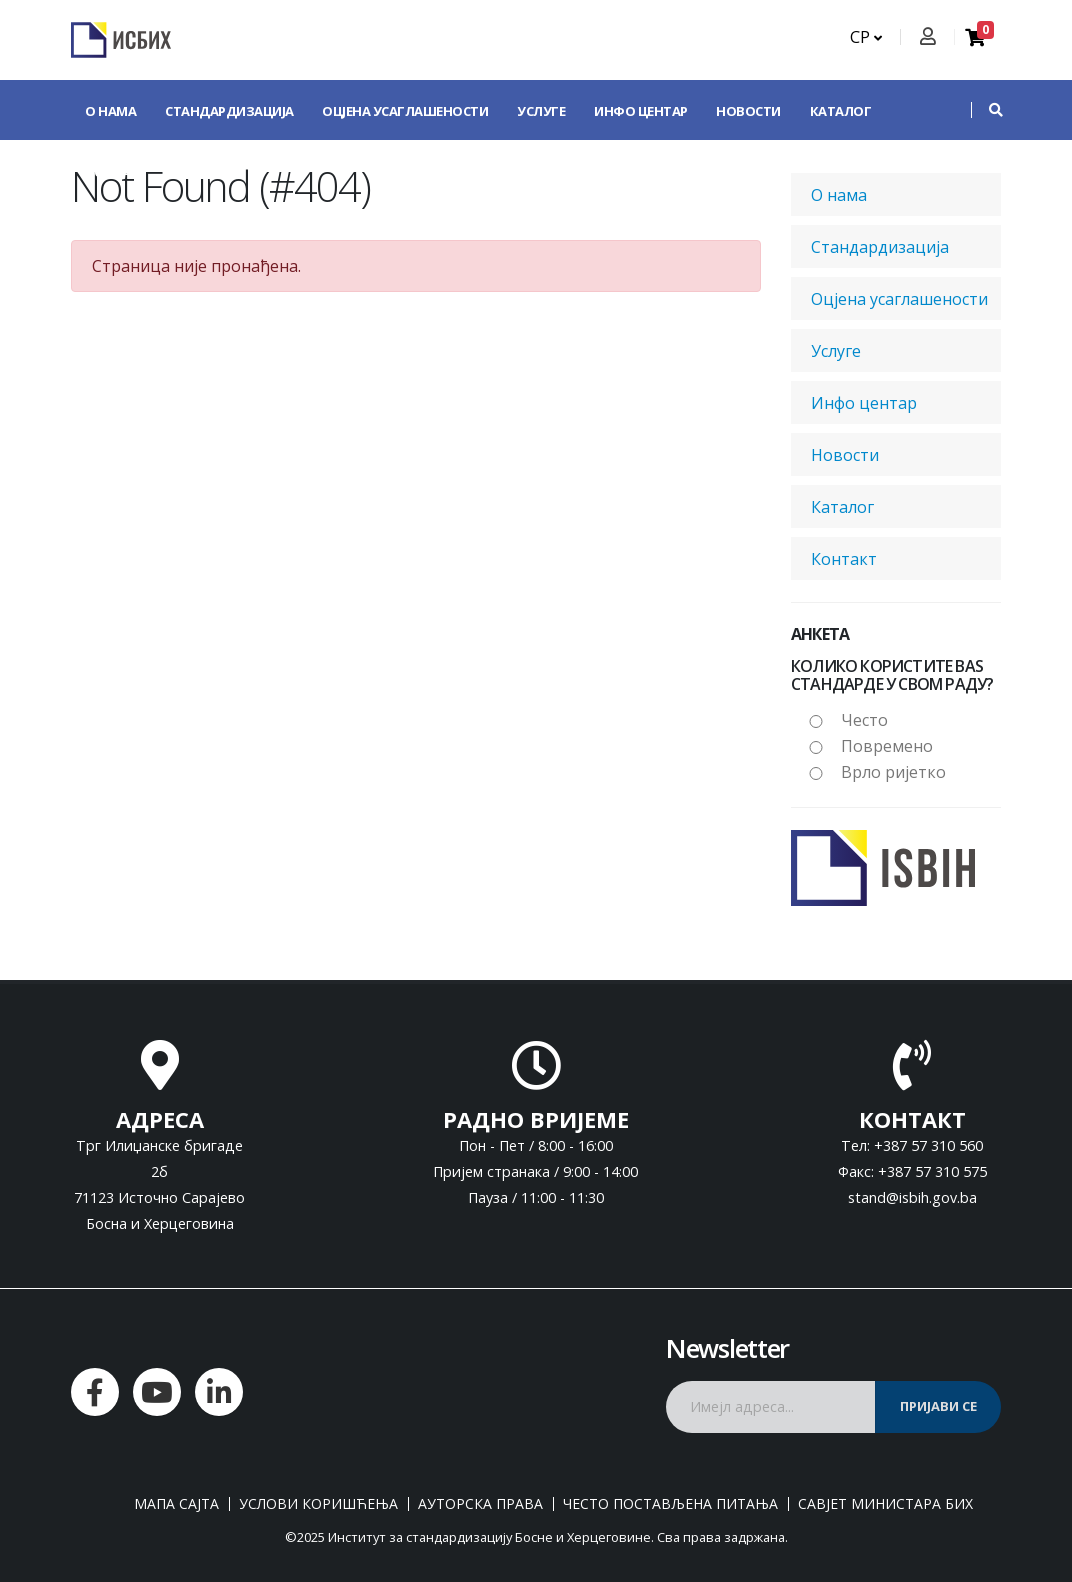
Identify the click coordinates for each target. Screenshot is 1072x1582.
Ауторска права (480, 1504)
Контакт (116, 172)
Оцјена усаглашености (405, 111)
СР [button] (866, 37)
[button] (986, 110)
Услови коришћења (318, 1504)
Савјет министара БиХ (885, 1504)
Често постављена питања (670, 1504)
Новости (748, 111)
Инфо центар (641, 111)
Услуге (541, 111)
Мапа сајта (176, 1504)
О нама (110, 111)
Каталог (841, 111)
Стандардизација (229, 111)
